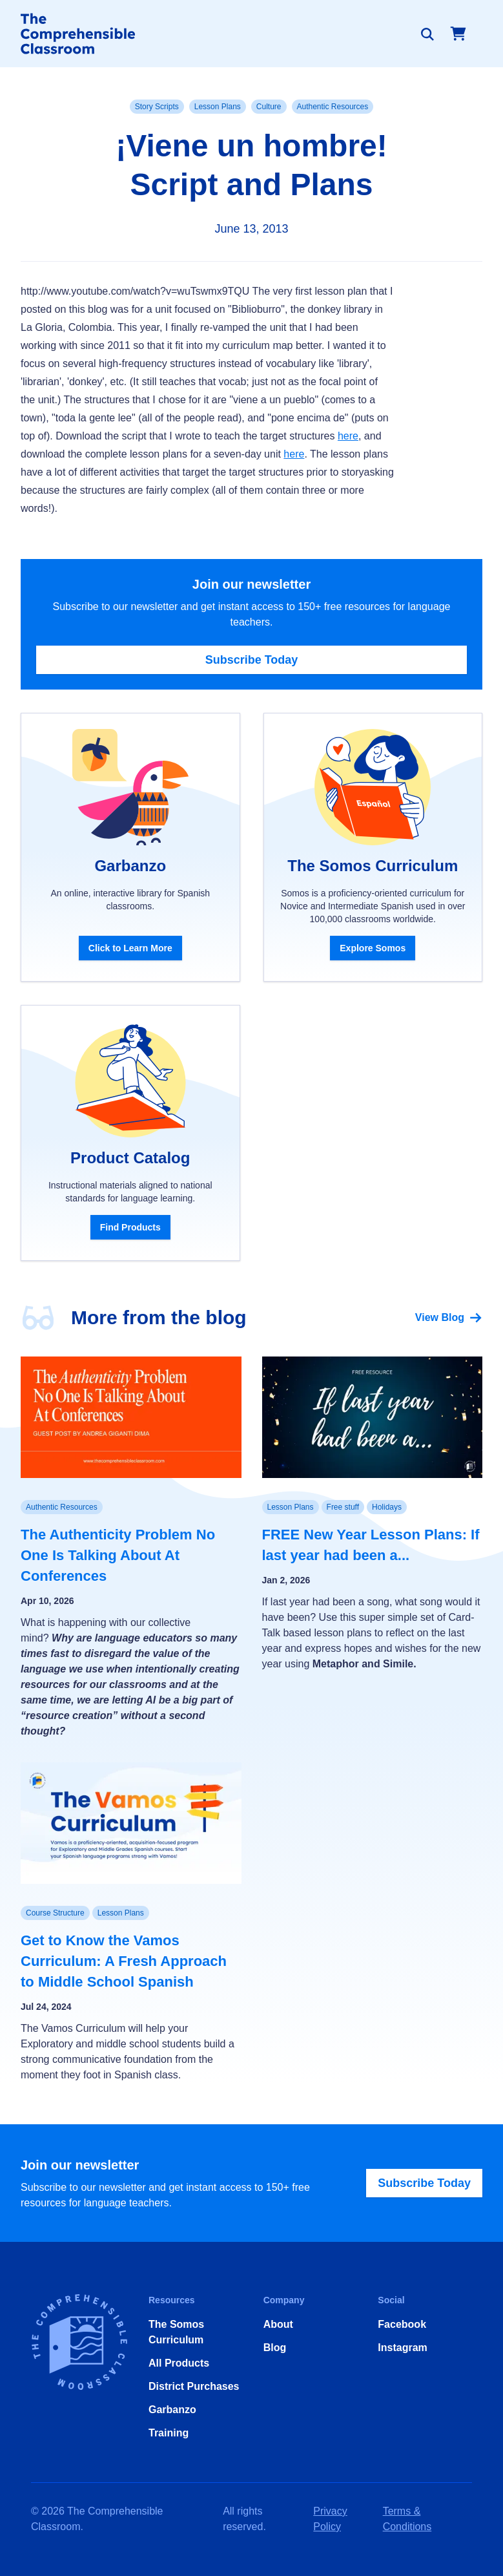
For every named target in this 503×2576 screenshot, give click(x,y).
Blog (275, 2347)
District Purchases (194, 2386)
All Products (179, 2363)
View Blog (448, 1317)
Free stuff (343, 1507)
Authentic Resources (333, 106)
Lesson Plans (217, 106)
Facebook (402, 2324)
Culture (269, 106)
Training (169, 2432)
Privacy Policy (330, 2519)
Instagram (402, 2347)
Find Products (130, 1227)
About (278, 2324)
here (348, 435)
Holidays (387, 1507)
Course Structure (55, 1912)
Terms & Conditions (407, 2519)
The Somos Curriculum (176, 2332)
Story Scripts (157, 106)
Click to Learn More (130, 948)
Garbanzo (172, 2409)
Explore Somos (372, 948)
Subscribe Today (251, 659)
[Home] (78, 33)
